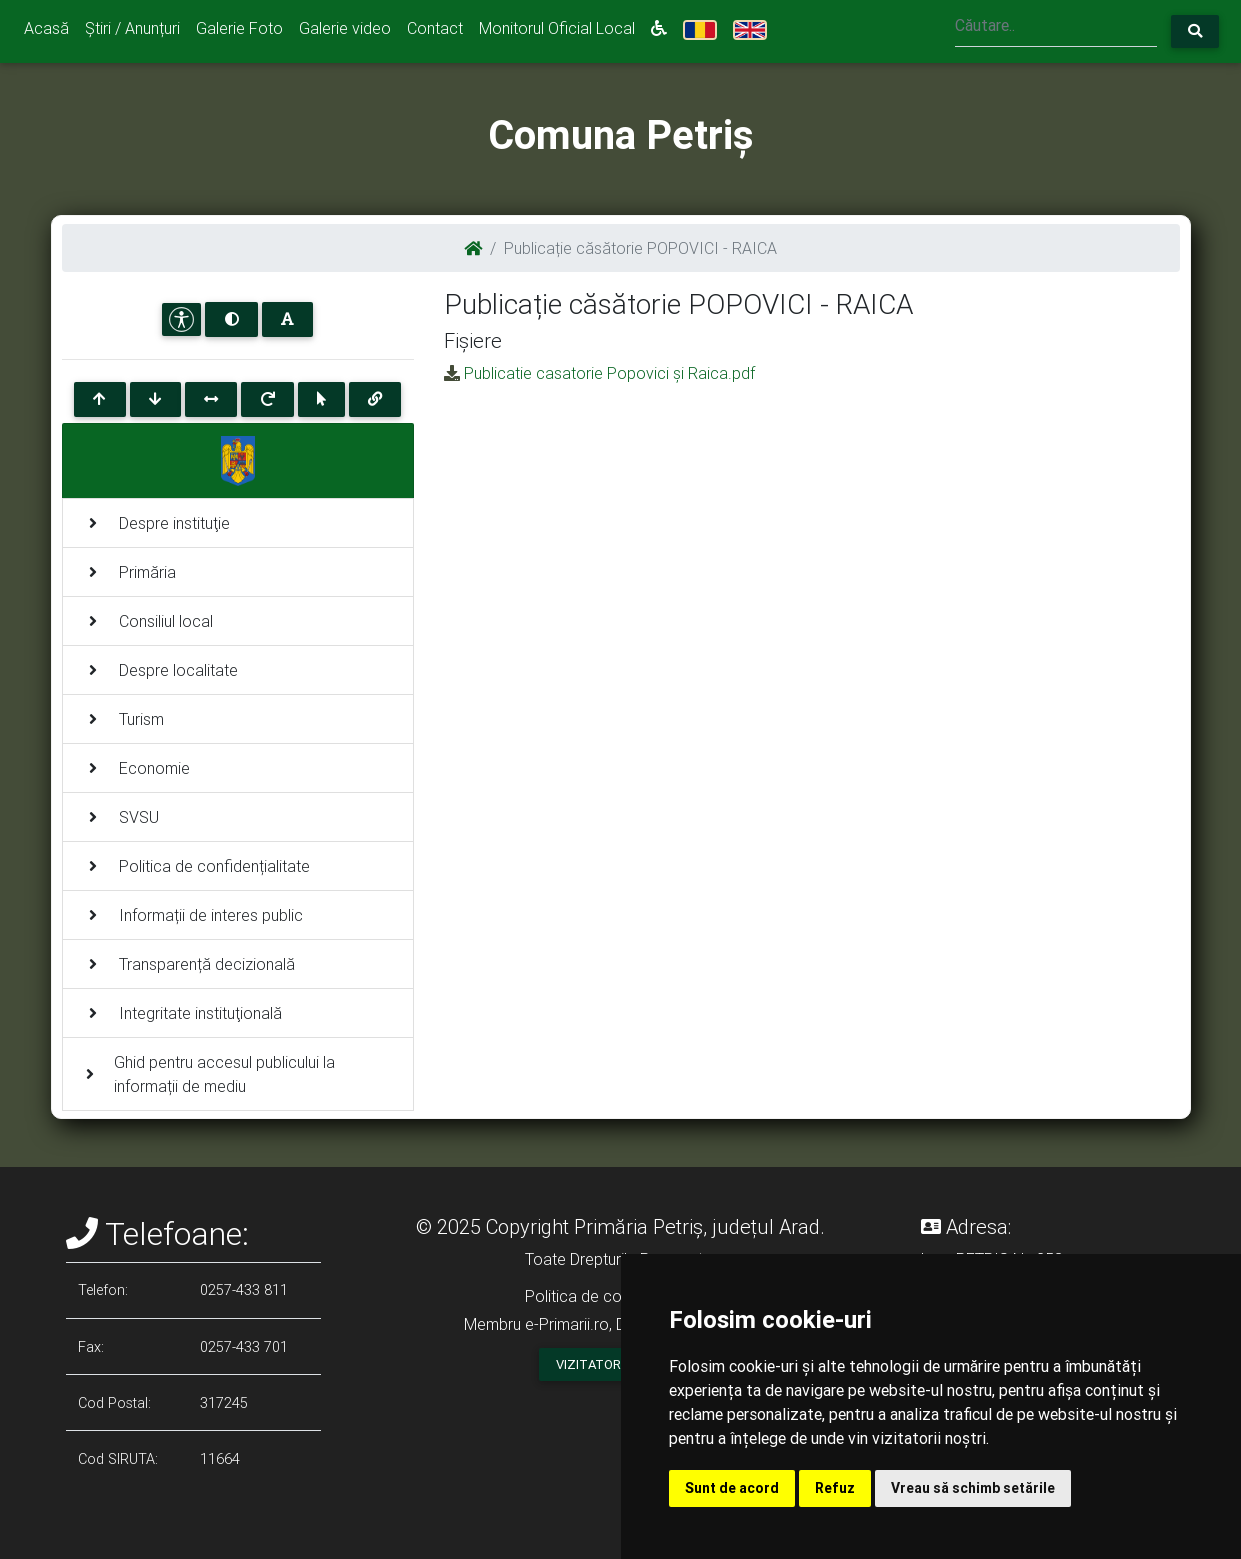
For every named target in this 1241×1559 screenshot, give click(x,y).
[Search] (1056, 27)
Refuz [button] (835, 1488)
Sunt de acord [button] (732, 1488)
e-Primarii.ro (567, 1324)
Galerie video (345, 28)
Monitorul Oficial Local (557, 28)
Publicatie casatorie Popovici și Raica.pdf (609, 373)
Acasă (46, 28)
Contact (435, 28)
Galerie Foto (239, 28)
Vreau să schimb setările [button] (973, 1488)
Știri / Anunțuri (132, 28)
